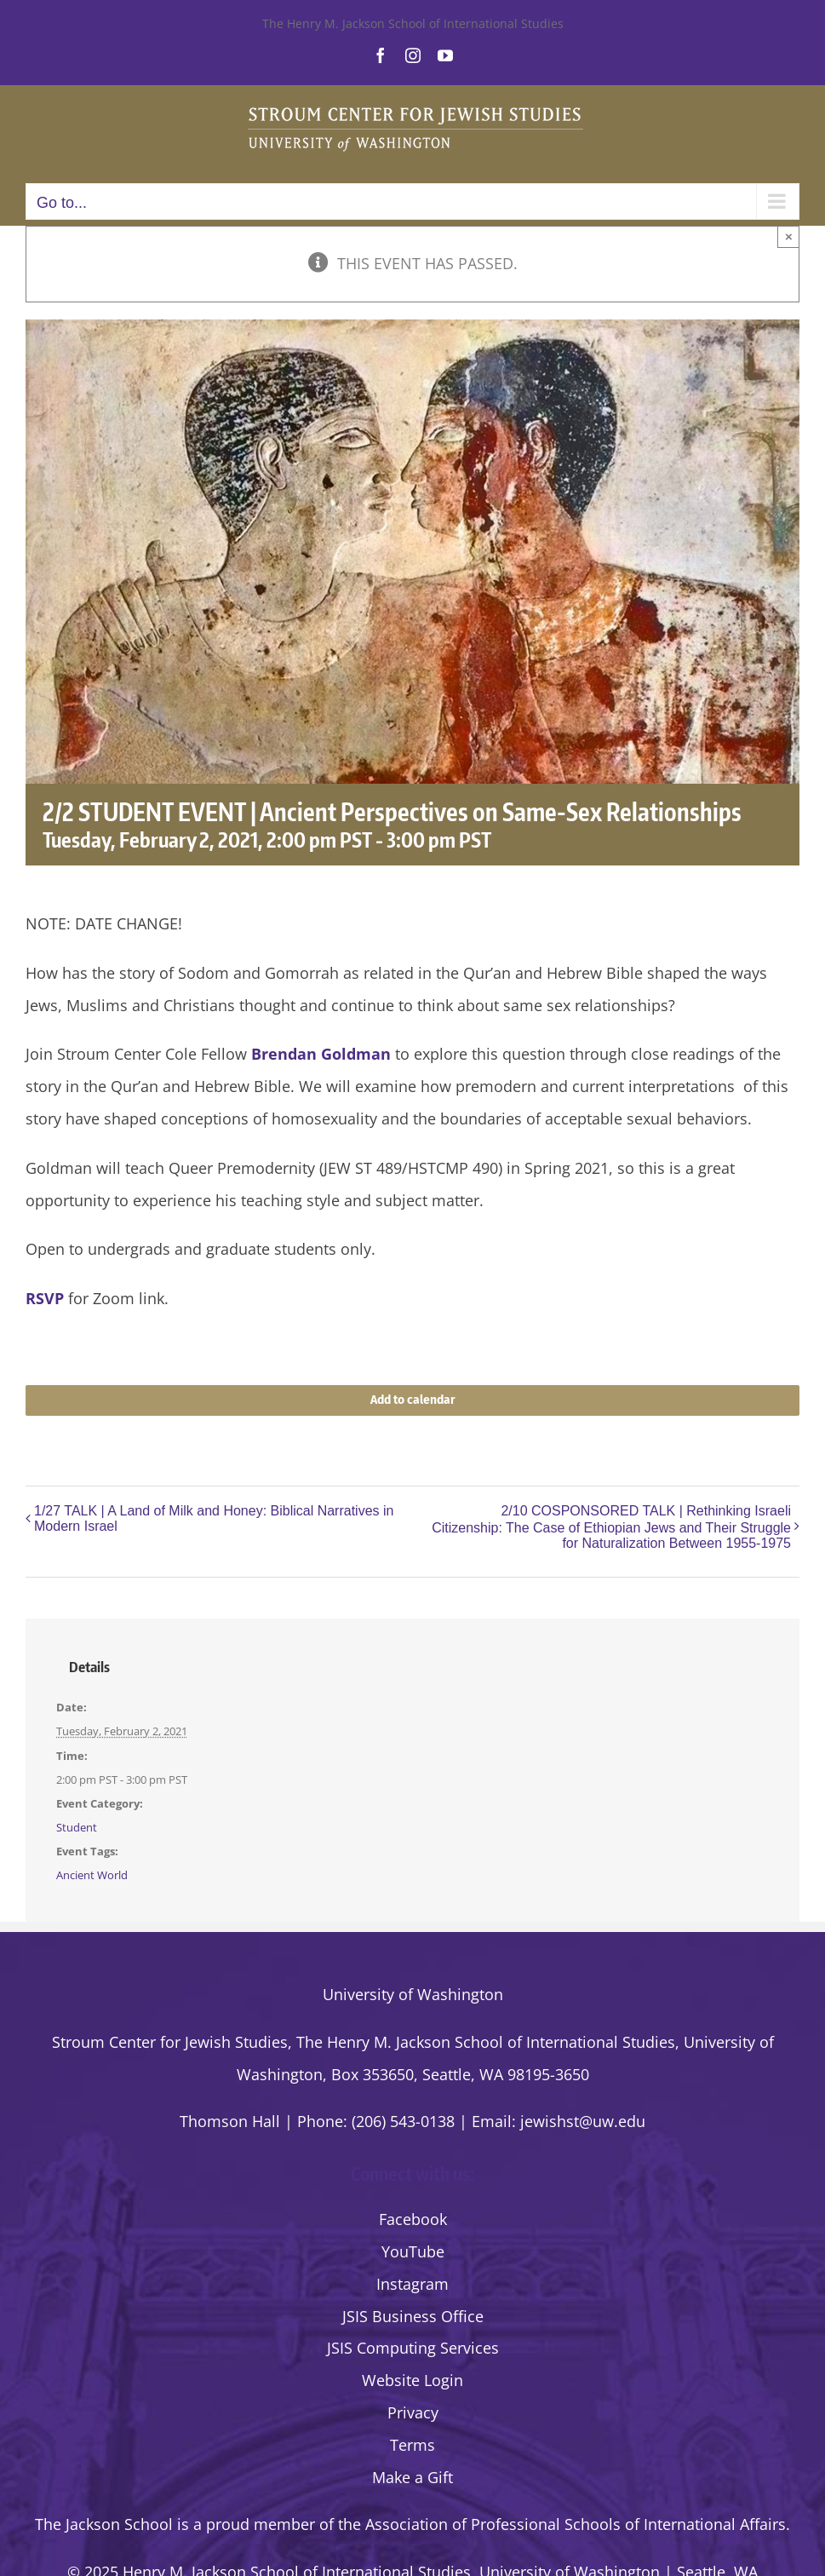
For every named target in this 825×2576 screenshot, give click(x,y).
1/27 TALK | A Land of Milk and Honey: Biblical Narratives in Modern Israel (213, 1518)
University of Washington (413, 1994)
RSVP (45, 1298)
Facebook (413, 2219)
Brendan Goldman (321, 1054)
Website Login (412, 2380)
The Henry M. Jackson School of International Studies (413, 23)
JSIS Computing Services (413, 2347)
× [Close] (789, 236)
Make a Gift (412, 2477)
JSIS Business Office (413, 2316)
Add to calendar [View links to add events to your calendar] (412, 1400)
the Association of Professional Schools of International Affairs (562, 2524)
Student (76, 1827)
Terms (412, 2445)
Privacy (412, 2412)
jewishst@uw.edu (582, 2121)
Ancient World (92, 1875)
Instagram (412, 2284)
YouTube (412, 2251)
